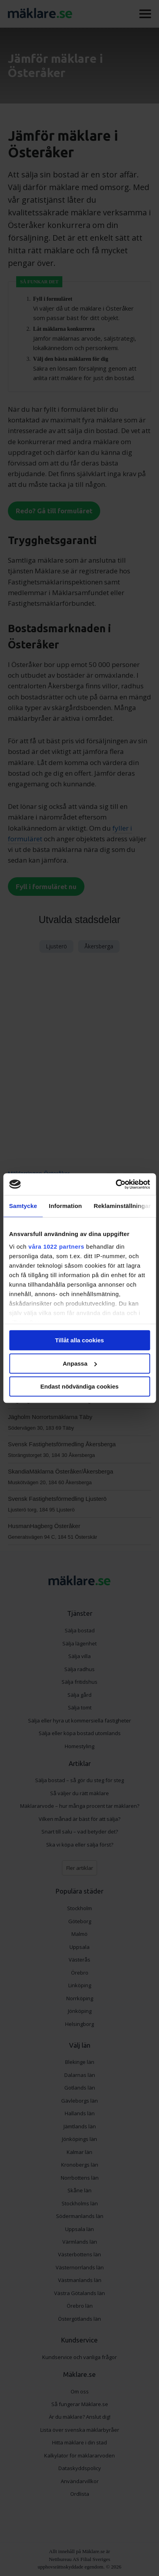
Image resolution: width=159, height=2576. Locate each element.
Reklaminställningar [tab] (122, 1205)
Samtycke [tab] (23, 1205)
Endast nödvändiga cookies (79, 1386)
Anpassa (80, 1363)
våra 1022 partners (56, 1246)
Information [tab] (65, 1205)
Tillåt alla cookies (79, 1340)
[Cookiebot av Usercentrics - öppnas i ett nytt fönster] (115, 1184)
